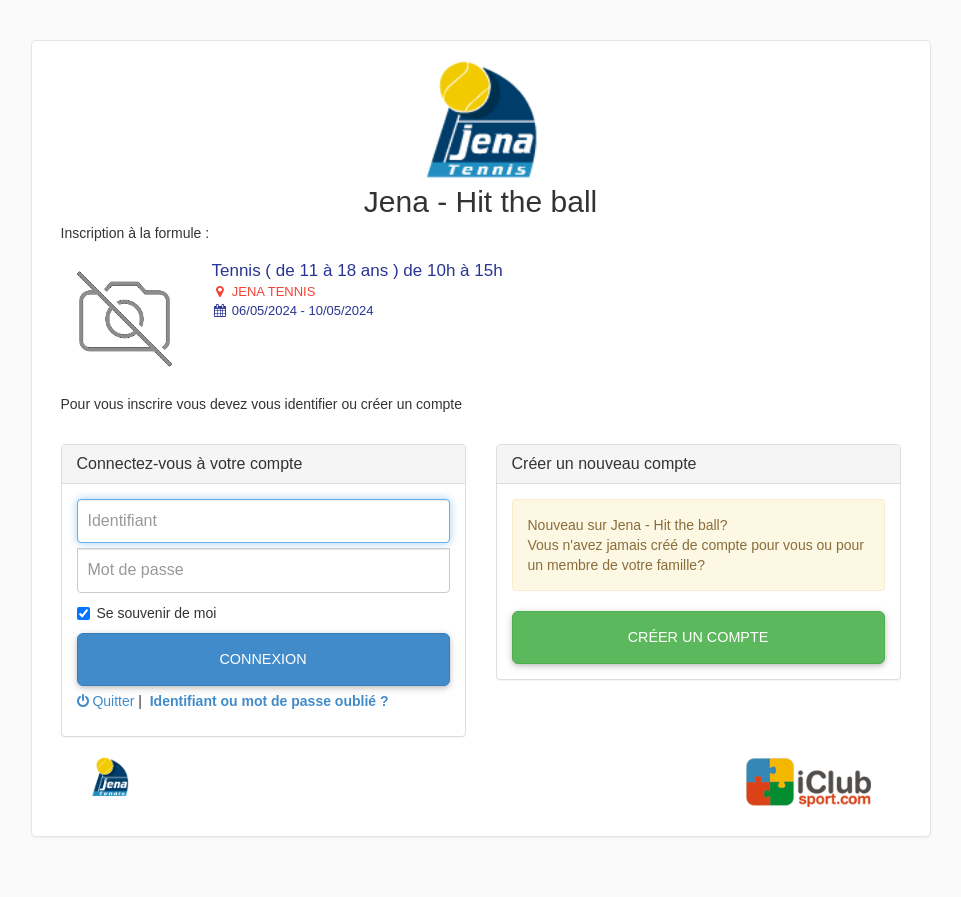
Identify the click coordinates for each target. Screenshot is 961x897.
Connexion (262, 659)
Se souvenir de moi (147, 613)
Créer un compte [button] (698, 637)
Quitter (106, 701)
